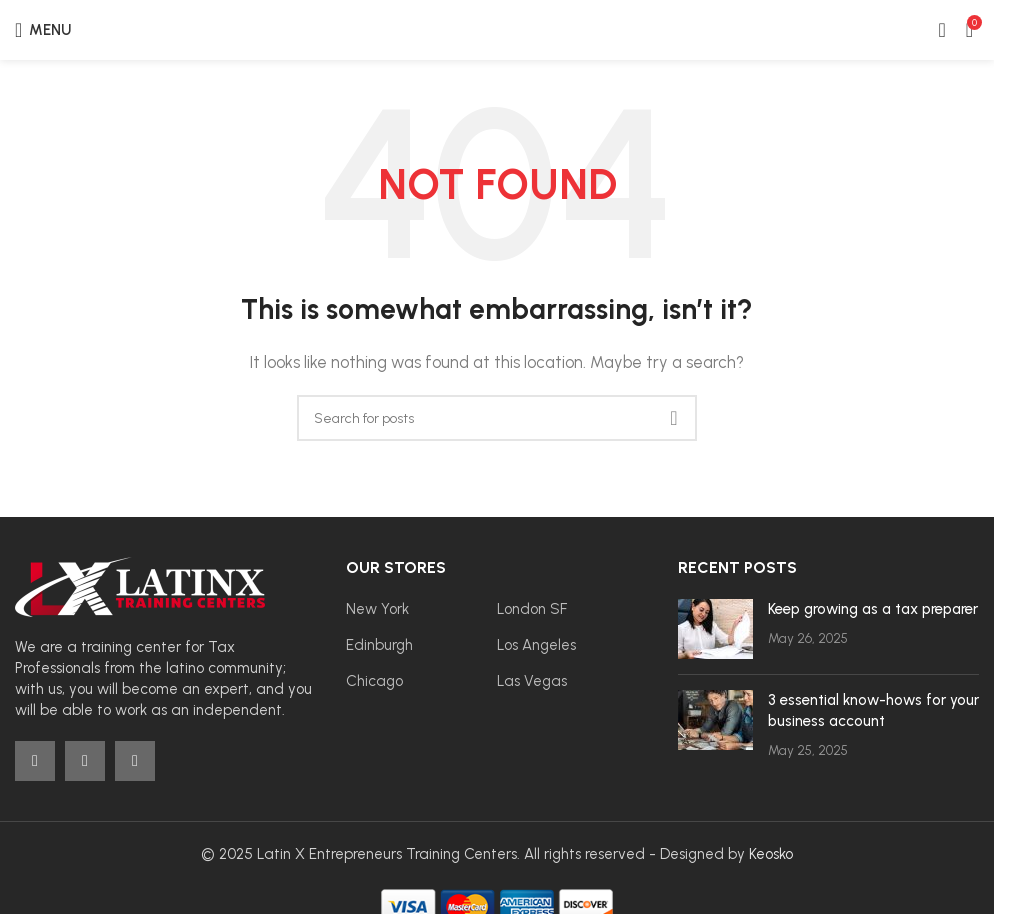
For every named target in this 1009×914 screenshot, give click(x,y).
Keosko (771, 854)
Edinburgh (379, 645)
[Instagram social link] (85, 761)
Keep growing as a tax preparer (873, 609)
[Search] (497, 418)
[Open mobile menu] (43, 30)
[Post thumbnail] (715, 629)
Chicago (374, 681)
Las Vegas (532, 681)
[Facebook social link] (35, 761)
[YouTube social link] (135, 761)
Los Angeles (536, 645)
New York (377, 609)
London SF (532, 609)
